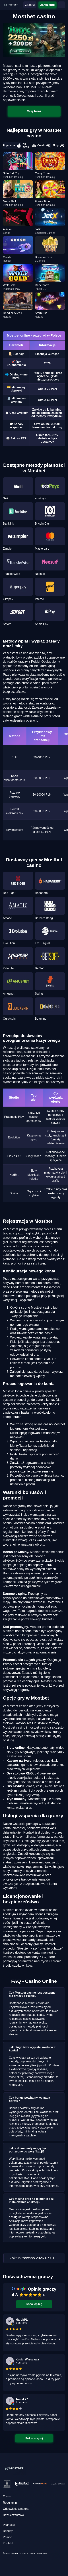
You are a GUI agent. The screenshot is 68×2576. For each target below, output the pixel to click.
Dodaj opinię (34, 2304)
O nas (7, 2496)
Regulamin (10, 2502)
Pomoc (7, 2537)
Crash (43, 145)
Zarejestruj (47, 4)
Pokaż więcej (34, 2438)
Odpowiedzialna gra (15, 2508)
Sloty (58, 145)
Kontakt (8, 2543)
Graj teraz (33, 111)
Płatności (9, 2524)
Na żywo (29, 145)
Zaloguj (30, 4)
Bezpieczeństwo (13, 2515)
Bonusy (8, 2530)
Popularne (12, 145)
